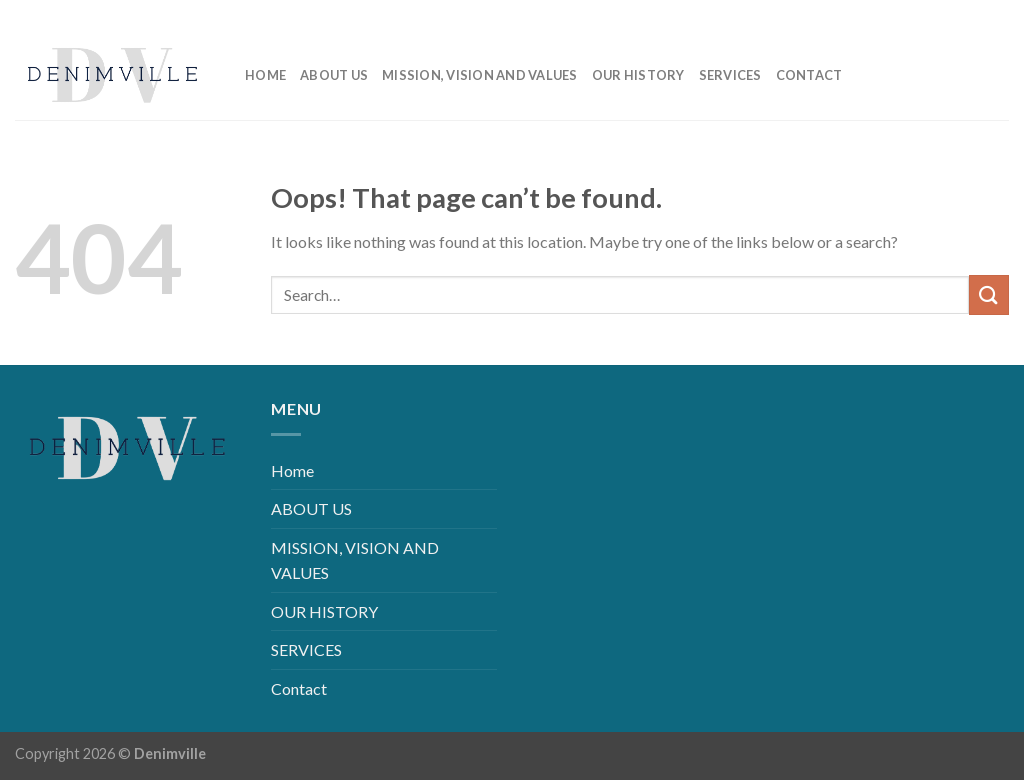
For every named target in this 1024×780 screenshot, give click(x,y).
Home (265, 75)
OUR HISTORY (638, 75)
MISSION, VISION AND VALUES (480, 75)
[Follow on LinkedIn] (961, 14)
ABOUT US (334, 75)
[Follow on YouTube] (993, 14)
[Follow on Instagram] (929, 14)
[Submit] (989, 294)
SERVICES (730, 75)
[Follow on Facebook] (897, 14)
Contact (809, 75)
